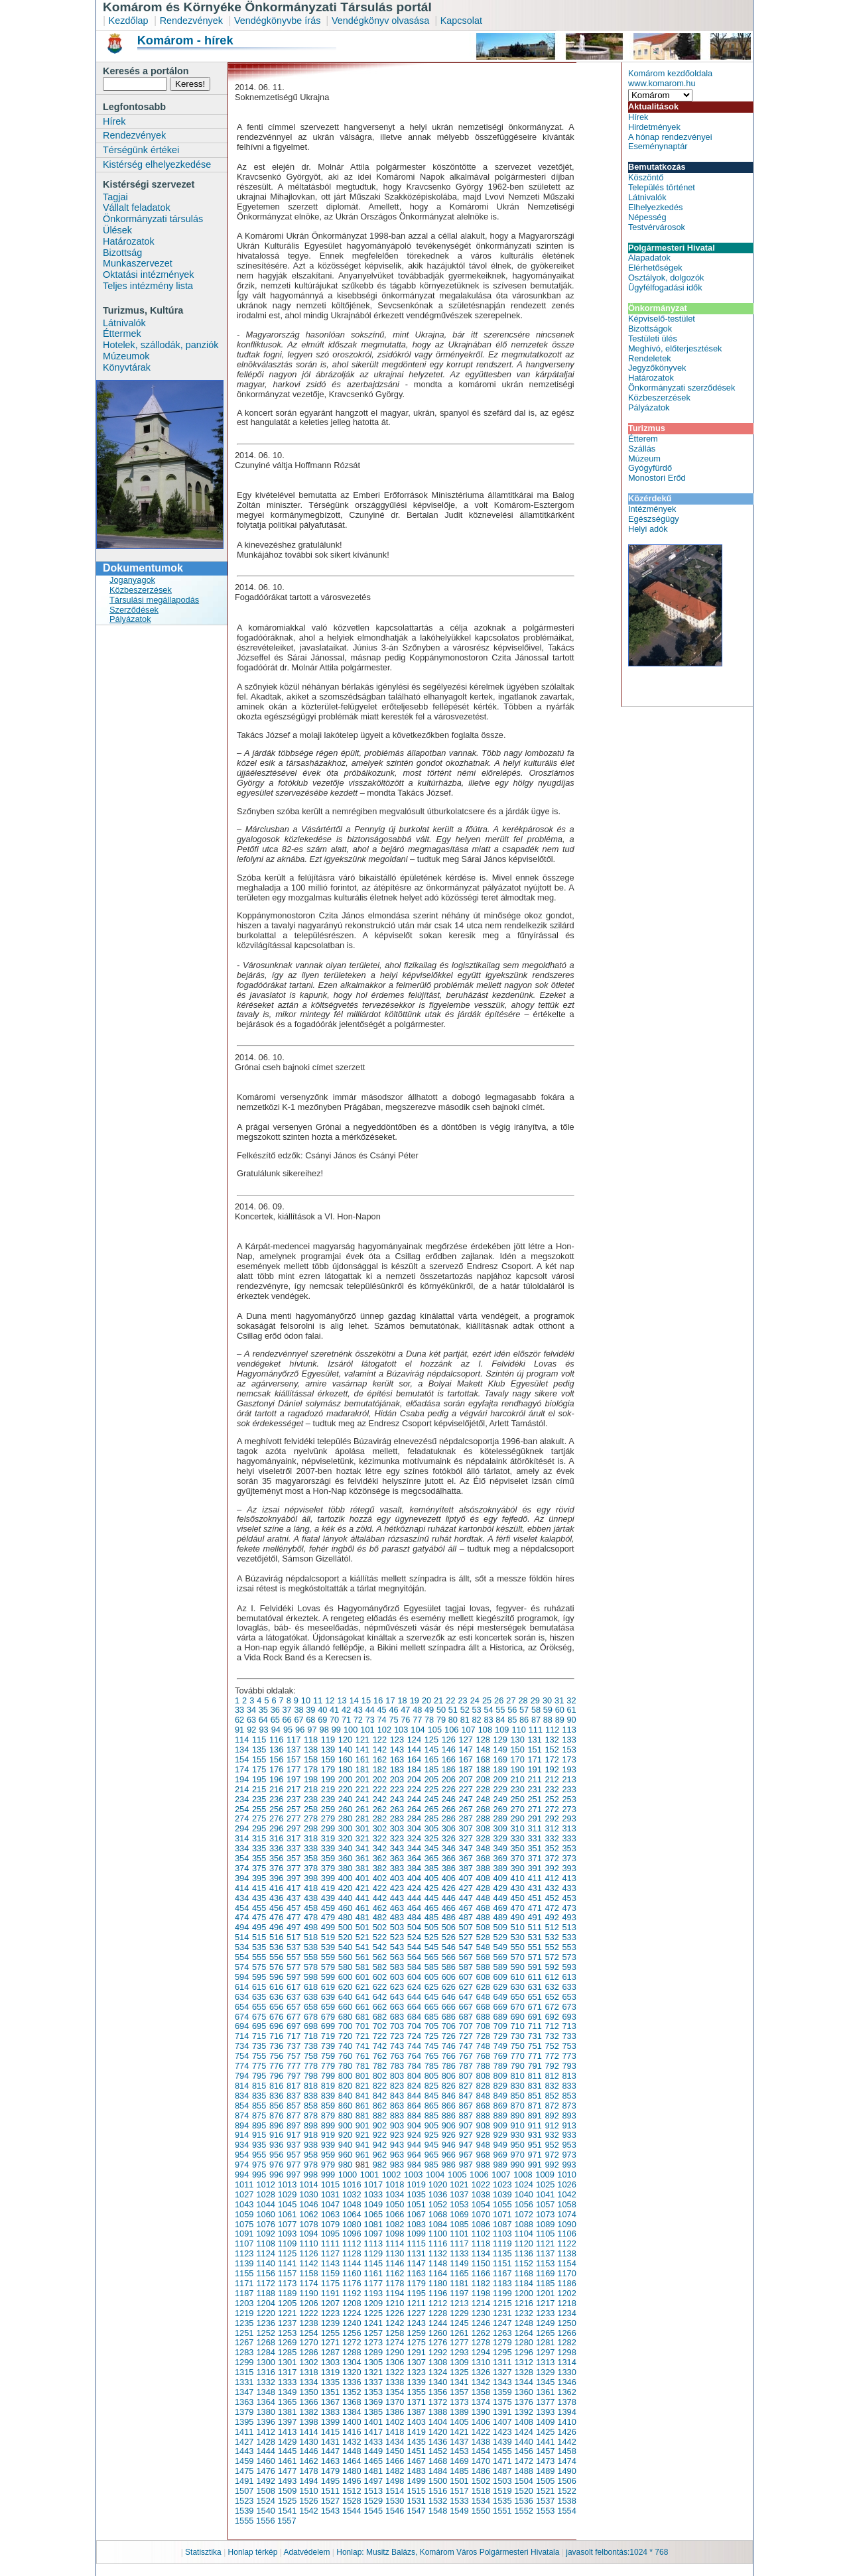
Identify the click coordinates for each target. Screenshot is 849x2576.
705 (431, 2026)
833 (569, 2086)
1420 (437, 2432)
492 (551, 1917)
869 (500, 2106)
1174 (308, 2283)
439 (328, 1898)
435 (259, 1898)
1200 (523, 2293)
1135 (502, 2253)
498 (311, 1927)
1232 (523, 2313)
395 (259, 1878)
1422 (481, 2432)
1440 (523, 2442)
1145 (373, 2263)
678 (311, 2017)
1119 (502, 2243)
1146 (394, 2263)
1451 (416, 2451)
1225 (373, 2313)
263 (397, 1809)
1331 (244, 2382)
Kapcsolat (461, 20)
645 (431, 1997)
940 (345, 2145)
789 (500, 2066)
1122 (566, 2243)
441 (362, 1898)
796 (276, 2076)
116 (276, 1740)
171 (534, 1759)
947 (466, 2145)
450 (518, 1898)
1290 (394, 2352)
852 (551, 2096)
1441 (545, 2442)
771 (534, 2056)
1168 (523, 2273)
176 (276, 1769)
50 (441, 1710)
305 (431, 1828)
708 (483, 2026)
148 (483, 1749)
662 (380, 2007)
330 (518, 1838)
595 (259, 1977)
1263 (502, 2333)
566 (449, 1957)
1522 (566, 2491)
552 (551, 1947)
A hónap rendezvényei (670, 137)
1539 (244, 2511)
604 (414, 1977)
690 (518, 2017)
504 (414, 1927)
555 (259, 1957)
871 (534, 2106)
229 (500, 1789)
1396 (265, 2422)
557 (293, 1957)
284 (414, 1818)
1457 (545, 2451)
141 (362, 1749)
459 (328, 1908)
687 (466, 2017)
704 (414, 2026)
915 (259, 2135)
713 (569, 2026)
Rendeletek (649, 358)
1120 (523, 2243)
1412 (265, 2432)
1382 (308, 2412)
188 (483, 1769)
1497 (373, 2481)
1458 (566, 2451)
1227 (416, 2313)
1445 (287, 2451)
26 (498, 1700)
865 (431, 2106)
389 (500, 1868)
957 (293, 2155)
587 (466, 1967)
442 (380, 1898)
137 (293, 1749)
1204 (265, 2303)
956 (276, 2155)
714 (242, 2036)
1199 (502, 2293)
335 (259, 1848)
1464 (351, 2461)
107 (468, 1730)
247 (466, 1799)
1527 (330, 2501)
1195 (416, 2293)
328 (483, 1838)
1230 (481, 2313)
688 (483, 2017)
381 (362, 1868)
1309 (459, 2362)
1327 (502, 2372)
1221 (287, 2313)
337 (293, 1848)
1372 (437, 2402)
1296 (523, 2352)
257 (293, 1809)
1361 (545, 2392)
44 (370, 1710)
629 (500, 1987)
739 (328, 2046)
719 (328, 2036)
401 (362, 1878)
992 (551, 2165)
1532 (437, 2501)
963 (397, 2155)
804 (414, 2076)
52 (465, 1710)
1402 (394, 2422)
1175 (330, 2283)
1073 (545, 2214)
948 (483, 2145)
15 (366, 1700)
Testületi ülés (652, 338)
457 (293, 1908)
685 (431, 2017)
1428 (265, 2442)
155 (259, 1759)
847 (466, 2096)
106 (451, 1730)
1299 (244, 2362)
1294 (481, 2352)
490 (518, 1917)
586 (449, 1967)
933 (569, 2135)
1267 (244, 2342)
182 (380, 1769)
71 (346, 1720)
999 (328, 2174)
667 (466, 2007)
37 (287, 1710)
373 (569, 1858)
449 (500, 1898)
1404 (437, 2422)
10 (305, 1700)
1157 (287, 2273)
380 (345, 1868)
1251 (244, 2333)
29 (535, 1700)
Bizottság (122, 252)
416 (276, 1888)
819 (328, 2086)
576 (276, 1967)
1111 (330, 2243)
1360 (523, 2392)
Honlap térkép (254, 2552)
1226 (394, 2313)
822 (380, 2086)
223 (397, 1789)
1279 (502, 2342)
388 (483, 1868)
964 (414, 2155)
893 (569, 2115)
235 (259, 1799)
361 (362, 1858)
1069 (459, 2214)
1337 (373, 2382)
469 (500, 1908)
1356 (437, 2392)
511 (534, 1927)
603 (397, 1977)
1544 (351, 2511)
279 (328, 1818)
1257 (373, 2333)
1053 (459, 2204)
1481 (373, 2471)
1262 (481, 2333)
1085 (459, 2224)
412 (551, 1878)
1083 (416, 2224)
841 (362, 2096)
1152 (523, 2263)
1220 (265, 2313)
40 (322, 1710)
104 (417, 1730)
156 (276, 1759)
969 (500, 2155)
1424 (523, 2432)
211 (534, 1779)
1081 (373, 2224)
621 (362, 1987)
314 (242, 1838)
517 (293, 1937)
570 (518, 1957)
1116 (437, 2243)
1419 (416, 2432)
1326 (481, 2372)
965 (431, 2155)
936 (276, 2145)
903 (397, 2125)
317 (293, 1838)
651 (534, 1997)
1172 (265, 2283)
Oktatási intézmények (148, 274)
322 (380, 1838)
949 (500, 2145)
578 (311, 1967)
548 (483, 1947)
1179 (416, 2283)
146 (449, 1749)
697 (293, 2026)
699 (328, 2026)
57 (524, 1710)
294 (242, 1828)
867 (466, 2106)
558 (311, 1957)
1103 (502, 2234)
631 (534, 1987)
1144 (351, 2263)
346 (449, 1848)
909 (500, 2125)
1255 (330, 2333)
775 (259, 2066)
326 (449, 1838)
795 (259, 2076)
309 (500, 1828)
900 (345, 2125)
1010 (566, 2174)
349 (500, 1848)
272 (551, 1809)
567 (466, 1957)
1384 (351, 2412)
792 (551, 2066)
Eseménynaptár (658, 146)
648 (483, 1997)
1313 (545, 2362)
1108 (265, 2243)
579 (328, 1967)
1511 (330, 2491)
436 (276, 1898)
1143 (330, 2263)
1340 (437, 2382)
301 (362, 1828)
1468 (437, 2461)
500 (345, 1927)
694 (242, 2026)
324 (414, 1838)
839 (328, 2096)
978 (311, 2165)
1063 (330, 2214)
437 (293, 1898)
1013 (287, 2184)
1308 (437, 2362)
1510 (308, 2491)
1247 (502, 2323)
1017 (373, 2184)
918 (311, 2135)
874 (242, 2115)
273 (569, 1809)
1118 (481, 2243)
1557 (286, 2521)
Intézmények (652, 509)
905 (431, 2125)
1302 (308, 2362)
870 (518, 2106)
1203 (244, 2303)
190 (518, 1769)
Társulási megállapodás (154, 600)
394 (242, 1878)
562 (380, 1957)
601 (362, 1977)
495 (259, 1927)
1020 (437, 2184)
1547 (416, 2511)
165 (431, 1759)
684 (414, 2017)
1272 (351, 2342)
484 (414, 1917)
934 (242, 2145)
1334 (308, 2382)
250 (518, 1799)
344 (414, 1848)
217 (293, 1789)
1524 (265, 2501)
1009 (544, 2174)
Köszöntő (645, 177)
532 (551, 1937)
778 (311, 2066)
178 (311, 1769)
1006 (479, 2174)
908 (483, 2125)
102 (384, 1730)
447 (466, 1898)
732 (551, 2036)
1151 (502, 2263)
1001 (369, 2174)
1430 (308, 2442)
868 (483, 2106)
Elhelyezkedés (655, 207)
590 (518, 1967)
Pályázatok (130, 619)
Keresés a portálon (146, 71)
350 (518, 1848)
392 (551, 1868)
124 (414, 1740)
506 (449, 1927)
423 (397, 1888)
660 (345, 2007)
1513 (373, 2491)
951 (534, 2145)
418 (311, 1888)
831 (534, 2086)
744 (414, 2046)
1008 (522, 2174)
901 (362, 2125)
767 (466, 2056)
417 (293, 1888)
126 (449, 1740)
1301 (287, 2362)
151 (534, 1749)
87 (536, 1720)
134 (242, 1749)
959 (328, 2155)
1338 (394, 2382)
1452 (437, 2451)
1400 (351, 2422)
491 (534, 1917)
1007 (500, 2174)
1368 (351, 2402)
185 (431, 1769)
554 (242, 1957)
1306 (394, 2362)
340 (345, 1848)
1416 (351, 2432)
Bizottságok (650, 329)
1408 (523, 2422)
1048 (351, 2204)
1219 (244, 2313)
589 (500, 1967)
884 (414, 2115)
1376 (523, 2402)
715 (259, 2036)
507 (466, 1927)
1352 (351, 2392)
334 (242, 1848)
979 (328, 2165)
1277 (459, 2342)
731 (534, 2036)
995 (259, 2174)
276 (276, 1818)
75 (393, 1720)
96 (299, 1730)
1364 (265, 2402)
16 (378, 1700)
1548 (437, 2511)
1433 (373, 2442)
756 (276, 2056)
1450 (394, 2451)
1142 (308, 2263)
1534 (481, 2501)
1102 (481, 2234)
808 (483, 2076)
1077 (287, 2224)
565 (431, 1957)
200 (345, 1779)
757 (293, 2056)
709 (500, 2026)
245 (431, 1799)
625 (431, 1987)
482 (380, 1917)
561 (362, 1957)
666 (449, 2007)
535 (259, 1947)
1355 (416, 2392)
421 (362, 1888)
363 (397, 1858)
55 (500, 1710)
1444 (265, 2451)
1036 (437, 2194)
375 (259, 1868)
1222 (308, 2313)
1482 (394, 2471)
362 (380, 1858)
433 (569, 1888)
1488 (523, 2471)
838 (311, 2096)
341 (362, 1848)
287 (466, 1818)
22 (450, 1700)
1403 (416, 2422)
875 (259, 2115)
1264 (523, 2333)
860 (345, 2106)
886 (449, 2115)
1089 (545, 2224)
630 (518, 1987)
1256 (351, 2333)
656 (276, 2007)
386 (449, 1868)
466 (449, 1908)
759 (328, 2056)
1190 (308, 2293)
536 (276, 1947)
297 (293, 1828)
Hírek (114, 121)
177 (293, 1769)
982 (380, 2165)
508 (483, 1927)
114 (242, 1740)
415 (259, 1888)
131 (534, 1740)
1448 (351, 2451)
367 (466, 1858)
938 (311, 2145)
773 (569, 2056)
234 (242, 1799)
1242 (394, 2323)
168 (483, 1759)
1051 (416, 2204)
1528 (351, 2501)
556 (276, 1957)
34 (251, 1710)
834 (242, 2096)
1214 (481, 2303)
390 (518, 1868)
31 (559, 1700)
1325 (459, 2372)
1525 (287, 2501)
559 (328, 1957)
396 (276, 1878)
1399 (330, 2422)
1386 (394, 2412)
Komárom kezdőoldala (670, 73)
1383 (330, 2412)
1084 (437, 2224)
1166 (481, 2273)
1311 (502, 2362)
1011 (244, 2184)
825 (431, 2086)
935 (259, 2145)
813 (569, 2076)
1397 (287, 2422)
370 (518, 1858)
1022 (481, 2184)
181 (362, 1769)
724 (414, 2036)
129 (500, 1740)
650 (518, 1997)
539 (328, 1947)
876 (276, 2115)
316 (276, 1838)
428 (483, 1888)
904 (414, 2125)
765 (431, 2056)
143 (397, 1749)
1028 (265, 2194)
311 (534, 1828)
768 (483, 2056)
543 (397, 1947)
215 (259, 1789)
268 (483, 1809)
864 (414, 2106)
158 (311, 1759)
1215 (502, 2303)
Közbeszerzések (140, 590)
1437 (459, 2442)
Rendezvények (191, 20)
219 (328, 1789)
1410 (566, 2422)
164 (414, 1759)
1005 (457, 2174)
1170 (566, 2273)
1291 (416, 2352)
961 (362, 2155)
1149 (459, 2263)
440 (345, 1898)
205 (431, 1779)
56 (512, 1710)
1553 (545, 2511)
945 (431, 2145)
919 (328, 2135)
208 (483, 1779)
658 (311, 2007)
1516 (437, 2491)
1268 (265, 2342)
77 (417, 1720)
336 (276, 1848)
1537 (545, 2501)
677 (293, 2017)
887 (466, 2115)
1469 (459, 2461)
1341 (459, 2382)
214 (242, 1789)
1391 (502, 2412)
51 (453, 1710)
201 (362, 1779)
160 (345, 1759)
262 (380, 1809)
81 (465, 1720)
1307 (416, 2362)
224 (414, 1789)
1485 (459, 2471)
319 (328, 1838)
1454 (481, 2451)
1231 (502, 2313)
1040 (523, 2194)
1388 (437, 2412)
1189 (287, 2293)
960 (345, 2155)
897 (293, 2125)
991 (534, 2165)
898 (311, 2125)
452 (551, 1898)
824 (414, 2086)
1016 (351, 2184)
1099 (416, 2234)
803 (397, 2076)
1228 (437, 2313)
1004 (435, 2174)
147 (466, 1749)
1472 (523, 2461)
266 (449, 1809)
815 (259, 2086)
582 (380, 1967)
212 (551, 1779)
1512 (351, 2491)
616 (276, 1987)
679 (328, 2017)
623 (397, 1987)
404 (414, 1878)
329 (500, 1838)
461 (362, 1908)
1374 (481, 2402)
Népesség (647, 217)
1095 (330, 2234)
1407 (502, 2422)
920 (345, 2135)
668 (483, 2007)
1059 (244, 2214)
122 (380, 1740)
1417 (373, 2432)
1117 (459, 2243)
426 (449, 1888)
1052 (437, 2204)
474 (242, 1917)
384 (414, 1868)
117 (293, 1740)
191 (534, 1769)
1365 (287, 2402)
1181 (459, 2283)
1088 (523, 2224)
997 (293, 2174)
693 (569, 2017)
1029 (287, 2194)
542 (380, 1947)
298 (311, 1828)
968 (483, 2155)
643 (397, 1997)
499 (328, 1927)
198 (311, 1779)
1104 (523, 2234)
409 (500, 1878)
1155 (244, 2273)
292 (551, 1818)
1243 (416, 2323)
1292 (437, 2352)
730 (518, 2036)
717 (293, 2036)
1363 (244, 2402)
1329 (545, 2372)
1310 (481, 2362)
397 (293, 1878)
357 (293, 1858)
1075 (244, 2224)
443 (397, 1898)
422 (380, 1888)
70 (334, 1720)
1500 (437, 2481)
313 (569, 1828)
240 (345, 1799)
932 (551, 2135)
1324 (437, 2372)
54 (488, 1710)
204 (414, 1779)
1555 (244, 2521)
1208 (351, 2303)
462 (380, 1908)
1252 (265, 2333)
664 (414, 2007)
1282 (566, 2342)
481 (362, 1917)
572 (551, 1957)
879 (328, 2115)
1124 (265, 2253)
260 (345, 1809)
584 (414, 1967)
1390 (481, 2412)
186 (449, 1769)
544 (414, 1947)
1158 (308, 2273)
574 (242, 1967)
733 (569, 2036)
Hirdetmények (654, 127)
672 (551, 2007)
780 (345, 2066)
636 (276, 1997)
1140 (265, 2263)
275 (259, 1818)
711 (534, 2026)
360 (345, 1858)
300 (345, 1828)
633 (569, 1987)
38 (298, 1710)
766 (449, 2056)
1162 (394, 2273)
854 (242, 2106)
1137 (545, 2253)
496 (276, 1927)
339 (328, 1848)
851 (534, 2096)
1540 (265, 2511)
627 (466, 1987)
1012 (265, 2184)
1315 (244, 2372)
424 (414, 1888)
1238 (308, 2323)
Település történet (661, 187)
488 (483, 1917)
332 (551, 1838)
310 (518, 1828)
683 (397, 2017)
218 (311, 1789)
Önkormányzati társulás (153, 219)
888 (483, 2115)
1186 (566, 2283)
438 (311, 1898)
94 (276, 1730)
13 (341, 1700)
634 (242, 1997)
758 (311, 2056)
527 (466, 1937)
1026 (566, 2184)
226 (449, 1789)
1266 (566, 2333)
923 (397, 2135)
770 (518, 2056)
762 (380, 2056)
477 (293, 1917)
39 (310, 1710)
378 (311, 1868)
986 (449, 2165)
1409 (545, 2422)
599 (328, 1977)
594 (242, 1977)
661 (362, 2007)
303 (397, 1828)
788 (483, 2066)
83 (488, 1720)
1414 (308, 2432)
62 (239, 1720)
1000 (347, 2174)
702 (380, 2026)
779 (328, 2066)
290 (518, 1818)
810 (518, 2076)
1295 (502, 2352)
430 (518, 1888)
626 (449, 1987)
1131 (416, 2253)
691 (534, 2017)
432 (551, 1888)
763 (397, 2056)
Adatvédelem (306, 2552)
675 (259, 2017)
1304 (351, 2362)
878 (311, 2115)
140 (345, 1749)
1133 (459, 2253)
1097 (373, 2234)
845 (431, 2096)
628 (483, 1987)
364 (414, 1858)
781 (362, 2066)
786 (449, 2066)
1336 (351, 2382)
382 (380, 1868)
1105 (545, 2234)
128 (483, 1740)
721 (362, 2036)
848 (483, 2096)
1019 (416, 2184)
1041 (545, 2194)
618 (311, 1987)
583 (397, 1967)
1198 (481, 2293)
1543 (330, 2511)
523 (397, 1937)
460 (345, 1908)
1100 (437, 2234)
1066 (394, 2214)
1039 (502, 2194)
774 (242, 2066)
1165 (459, 2273)
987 (466, 2165)
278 (311, 1818)
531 (534, 1937)
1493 (287, 2481)
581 (362, 1967)
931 (534, 2135)
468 (483, 1908)
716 (276, 2036)
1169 (545, 2273)
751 (534, 2046)
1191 (330, 2293)
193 (569, 1769)
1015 (330, 2184)
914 (242, 2135)
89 (559, 1720)
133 (569, 1740)
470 (518, 1908)
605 (431, 1977)
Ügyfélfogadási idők (665, 287)
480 (345, 1917)
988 (483, 2165)
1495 (330, 2481)
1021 (459, 2184)
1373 (459, 2402)
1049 (373, 2204)
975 (259, 2165)
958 (311, 2155)
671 (534, 2007)
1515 (416, 2491)
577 (293, 1967)
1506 (566, 2481)
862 (380, 2106)
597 (293, 1977)
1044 (265, 2204)
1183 (502, 2283)
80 (453, 1720)
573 (569, 1957)
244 (414, 1799)
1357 (459, 2392)
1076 (265, 2224)
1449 (373, 2451)
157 (293, 1759)
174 (242, 1769)
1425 (545, 2432)
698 (311, 2026)
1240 (351, 2323)
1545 (373, 2511)
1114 (394, 2243)
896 (276, 2125)
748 (483, 2046)
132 (551, 1740)
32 (571, 1700)
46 (393, 1710)
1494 (308, 2481)
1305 (373, 2362)
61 (571, 1710)
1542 (308, 2511)
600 (345, 1977)
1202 (566, 2293)
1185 (545, 2283)
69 (322, 1720)
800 (345, 2076)
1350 (308, 2392)
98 (324, 1730)
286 (449, 1818)
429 (500, 1888)
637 (293, 1997)
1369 (373, 2402)
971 (534, 2155)
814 (242, 2086)
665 (431, 2007)
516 (276, 1937)
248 (483, 1799)
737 (293, 2046)
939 (328, 2145)
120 (345, 1740)
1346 (566, 2382)
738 (311, 2046)
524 (414, 1937)
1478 (308, 2471)
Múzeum (644, 458)
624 (414, 1987)
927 (466, 2135)
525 (431, 1937)
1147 (416, 2263)
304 (414, 1828)
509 (500, 1927)
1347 (244, 2392)
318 (311, 1838)
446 (449, 1898)
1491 (244, 2481)
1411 (244, 2432)
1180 (437, 2283)
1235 (244, 2323)
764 (414, 2056)
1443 (244, 2451)
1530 (394, 2501)
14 (354, 1700)
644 (414, 1997)
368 (483, 1858)
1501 (459, 2481)
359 (328, 1858)
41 (334, 1710)
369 (500, 1858)
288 (483, 1818)
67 (298, 1720)
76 (405, 1720)
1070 (481, 2214)
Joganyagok (132, 580)
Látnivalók (124, 323)
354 (242, 1858)
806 (449, 2076)
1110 (308, 2243)
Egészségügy (653, 519)
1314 (566, 2362)
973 (569, 2155)
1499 (416, 2481)
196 (276, 1779)
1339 (416, 2382)
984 (414, 2165)
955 (259, 2155)
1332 (265, 2382)
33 (239, 1710)
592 (551, 1967)
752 (551, 2046)
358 (311, 1858)
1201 (545, 2293)
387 (466, 1868)
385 (431, 1868)
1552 (523, 2511)
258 (311, 1809)
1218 (566, 2303)
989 (500, 2165)
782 (380, 2066)
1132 (437, 2253)
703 (397, 2026)
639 (328, 1997)
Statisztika (204, 2552)
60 (559, 1710)
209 (500, 1779)
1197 (459, 2293)
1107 (244, 2243)
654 (242, 2007)
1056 (523, 2204)
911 (534, 2125)
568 (483, 1957)
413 (569, 1878)
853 (569, 2096)
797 (293, 2076)
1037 (459, 2194)
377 (293, 1868)
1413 (287, 2432)
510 (518, 1927)
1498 (394, 2481)
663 (397, 2007)
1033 (373, 2194)
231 (534, 1789)
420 (345, 1888)
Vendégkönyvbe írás (278, 20)
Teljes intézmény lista (148, 285)
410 (518, 1878)
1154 (566, 2263)
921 (362, 2135)
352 (551, 1848)
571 (534, 1957)
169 (500, 1759)
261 (362, 1809)
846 (449, 2096)
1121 (545, 2243)
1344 (523, 2382)
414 (242, 1888)
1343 (502, 2382)
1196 (437, 2293)
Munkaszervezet (137, 263)
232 (551, 1789)
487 (466, 1917)
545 (431, 1947)
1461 (287, 2461)
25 (486, 1700)
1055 (502, 2204)
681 (362, 2017)
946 (449, 2145)
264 (414, 1809)
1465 (373, 2461)
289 (500, 1818)
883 (397, 2115)
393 (569, 1868)
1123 (244, 2253)
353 (569, 1848)
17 (390, 1700)
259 (328, 1809)
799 (328, 2076)
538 (311, 1947)
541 (362, 1947)
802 (380, 2076)
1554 (566, 2511)
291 (534, 1818)
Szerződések (134, 610)
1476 (265, 2471)
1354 (394, 2392)
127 (466, 1740)
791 (534, 2066)
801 (362, 2076)
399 (328, 1878)
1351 (330, 2392)
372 (551, 1858)
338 (311, 1848)
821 (362, 2086)
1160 (351, 2273)
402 (380, 1878)
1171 (244, 2283)
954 (242, 2155)
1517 (459, 2491)
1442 (566, 2442)
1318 (308, 2372)
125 (431, 1740)
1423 (502, 2432)
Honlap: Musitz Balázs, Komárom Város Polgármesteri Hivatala (447, 2552)
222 (380, 1789)
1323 (416, 2372)
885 (431, 2115)
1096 (351, 2234)
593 (569, 1967)
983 (397, 2165)
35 (263, 1710)
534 (242, 1947)
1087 (502, 2224)
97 (311, 1730)
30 (547, 1700)
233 (569, 1789)
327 (466, 1838)
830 (518, 2086)
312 (551, 1828)
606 (449, 1977)
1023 (502, 2184)
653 (569, 1997)
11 (317, 1700)
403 (397, 1878)
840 (345, 2096)
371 (534, 1858)
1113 (373, 2243)
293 (569, 1818)
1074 (566, 2214)
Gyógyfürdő (650, 468)
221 (362, 1789)
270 (518, 1809)
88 (548, 1720)
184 (414, 1769)
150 (518, 1749)
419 (328, 1888)
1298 (566, 2352)
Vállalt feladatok (136, 207)
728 (483, 2036)
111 (536, 1730)
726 (449, 2036)
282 (380, 1818)
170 (518, 1759)
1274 (394, 2342)
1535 (502, 2501)
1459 (244, 2461)
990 (517, 2165)
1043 (244, 2204)
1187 (244, 2293)
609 (500, 1977)
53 (477, 1710)
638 (311, 1997)
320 (345, 1838)
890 (518, 2115)
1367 (330, 2402)
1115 (416, 2243)
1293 (459, 2352)
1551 (502, 2511)
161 (362, 1759)
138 (311, 1749)
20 (426, 1700)
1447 (330, 2451)
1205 (287, 2303)
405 (431, 1878)
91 (239, 1730)
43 (358, 1710)
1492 (265, 2481)
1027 (244, 2194)
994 (242, 2174)
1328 (523, 2372)
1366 (308, 2402)
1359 (502, 2392)
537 (293, 1947)
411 (534, 1878)
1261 (459, 2333)
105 (435, 1730)
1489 (545, 2471)
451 (534, 1898)
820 (345, 2086)
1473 (545, 2461)
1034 (394, 2194)
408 (483, 1878)
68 (310, 1720)
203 (397, 1779)
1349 (287, 2392)
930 (518, 2135)
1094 (308, 2234)
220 (345, 1789)
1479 (330, 2471)
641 (362, 1997)
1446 (308, 2451)
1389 (459, 2412)
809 (500, 2076)
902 (380, 2125)
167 (466, 1759)
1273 (373, 2342)
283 (397, 1818)
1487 (502, 2471)
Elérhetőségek (655, 268)
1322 (394, 2372)
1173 (287, 2283)
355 (259, 1858)
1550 (481, 2511)
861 (362, 2106)
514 (242, 1937)
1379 (244, 2412)
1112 (351, 2243)
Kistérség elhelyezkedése (157, 164)
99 (336, 1730)
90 (571, 1720)
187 (466, 1769)
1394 (566, 2412)
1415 (330, 2432)
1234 (566, 2313)
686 (449, 2017)
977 (293, 2165)
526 (449, 1937)
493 (569, 1917)
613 (569, 1977)
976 (276, 2165)
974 (242, 2165)
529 (500, 1937)
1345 (545, 2382)
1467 (416, 2461)
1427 (244, 2442)
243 (397, 1799)
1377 (545, 2402)
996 (276, 2174)
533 (569, 1937)
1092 (265, 2234)
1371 (416, 2402)
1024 (523, 2184)
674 (242, 2017)
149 (500, 1749)
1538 (566, 2501)
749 (500, 2046)
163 (397, 1759)
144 (414, 1749)
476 (276, 1917)
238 (311, 1799)
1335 (330, 2382)
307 (466, 1828)
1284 (265, 2352)
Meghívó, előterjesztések (675, 348)
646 (449, 1997)
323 (397, 1838)
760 (345, 2056)
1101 (459, 2234)
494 (242, 1927)
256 (276, 1809)
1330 (566, 2372)
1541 (287, 2511)
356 (276, 1858)
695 (259, 2026)
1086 (481, 2224)
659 (328, 2007)
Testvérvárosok (656, 227)
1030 (308, 2194)
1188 (265, 2293)
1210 (394, 2303)
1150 (481, 2263)
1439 (502, 2442)
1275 (416, 2342)
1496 (351, 2481)
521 (362, 1937)
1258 (394, 2333)
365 (431, 1858)
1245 (459, 2323)
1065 (373, 2214)
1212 (437, 2303)
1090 (566, 2224)
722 (380, 2036)
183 (397, 1769)
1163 (416, 2273)
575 (259, 1967)
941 (362, 2145)
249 (500, 1799)
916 (276, 2135)
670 (518, 2007)
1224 (351, 2313)
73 (370, 1720)
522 (380, 1937)
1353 (373, 2392)
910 (518, 2125)
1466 (394, 2461)
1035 (416, 2194)
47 (405, 1710)
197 (293, 1779)
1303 (330, 2362)
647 (466, 1997)
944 (414, 2145)
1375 (502, 2402)
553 (569, 1947)
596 (276, 1977)
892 (551, 2115)
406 (449, 1878)
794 (242, 2076)
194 (242, 1779)
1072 (523, 2214)
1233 (545, 2313)
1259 (416, 2333)
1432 (351, 2442)
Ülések (117, 230)
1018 (394, 2184)
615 (259, 1987)
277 (293, 1818)
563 (397, 1957)
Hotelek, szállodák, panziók (160, 344)
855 (259, 2106)
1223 (330, 2313)
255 (259, 1809)
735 (259, 2046)
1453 (459, 2451)
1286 (308, 2352)
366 (449, 1858)
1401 (373, 2422)
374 (242, 1868)
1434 (394, 2442)
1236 (265, 2323)
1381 (287, 2412)
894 (242, 2125)
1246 (481, 2323)
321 (362, 1838)
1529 (373, 2501)
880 (345, 2115)
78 (429, 1720)
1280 (523, 2342)
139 (328, 1749)
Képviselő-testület (661, 319)
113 (569, 1730)
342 (380, 1848)
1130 (394, 2253)
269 (500, 1809)
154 (242, 1759)
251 (534, 1799)
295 (259, 1828)
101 (367, 1730)
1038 (481, 2194)
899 (328, 2125)
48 (417, 1710)
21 (438, 1700)
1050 (394, 2204)
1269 (287, 2342)
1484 (437, 2471)
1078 (308, 2224)
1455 (502, 2451)
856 (276, 2106)
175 (259, 1769)
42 (346, 1710)
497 (293, 1927)
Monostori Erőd (657, 478)
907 (466, 2125)
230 (518, 1789)
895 (259, 2125)
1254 (308, 2333)
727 (466, 2036)
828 (483, 2086)
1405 (459, 2422)
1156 (265, 2273)
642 (380, 1997)
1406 (481, 2422)
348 (483, 1848)
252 (551, 1799)
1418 (394, 2432)
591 (534, 1967)
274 (242, 1818)
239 (328, 1799)
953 (569, 2145)
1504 (523, 2481)
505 (431, 1927)
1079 (330, 2224)
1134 (481, 2253)
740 (345, 2046)
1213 (459, 2303)
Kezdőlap (129, 20)
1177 (373, 2283)
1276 (437, 2342)
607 (466, 1977)
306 (449, 1828)
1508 (265, 2491)
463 (397, 1908)
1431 (330, 2442)
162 (380, 1759)
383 (397, 1868)
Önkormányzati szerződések (681, 388)
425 (431, 1888)
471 (534, 1908)
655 (259, 2007)
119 (328, 1740)
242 (380, 1799)
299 (328, 1828)
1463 (330, 2461)
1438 (481, 2442)
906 (449, 2125)
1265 (545, 2333)
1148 (437, 2263)
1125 (287, 2253)
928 (483, 2135)
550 (518, 1947)
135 (259, 1749)
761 (362, 2056)
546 (449, 1947)
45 (382, 1710)
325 (431, 1838)
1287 (330, 2352)
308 (483, 1828)
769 (500, 2056)
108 (485, 1730)
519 (328, 1937)
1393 (545, 2412)
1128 (351, 2253)
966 (449, 2155)
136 (276, 1749)
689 (500, 2017)
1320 (351, 2372)
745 (431, 2046)
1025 (545, 2184)
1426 (566, 2432)
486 (449, 1917)
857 (293, 2106)
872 (551, 2106)
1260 (437, 2333)
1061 (287, 2214)
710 (518, 2026)
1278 (481, 2342)
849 (500, 2096)
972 (551, 2155)
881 (362, 2115)
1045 (287, 2204)
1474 (566, 2461)
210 (518, 1779)
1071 (502, 2214)
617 (293, 1987)
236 (276, 1799)
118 (311, 1740)
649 (500, 1997)
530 (518, 1937)
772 (551, 2056)
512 (551, 1927)
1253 (287, 2333)
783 (397, 2066)
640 (345, 1997)
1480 (351, 2471)
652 (551, 1997)
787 (466, 2066)
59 (548, 1710)
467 (466, 1908)
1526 (308, 2501)
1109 (287, 2243)
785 (431, 2066)
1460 (265, 2461)
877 (293, 2115)
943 (397, 2145)
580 (345, 1967)
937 (293, 2145)
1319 (330, 2372)
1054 (481, 2204)
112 (552, 1730)
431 (534, 1888)
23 (462, 1700)
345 (431, 1848)
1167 (502, 2273)
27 (510, 1700)
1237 (287, 2323)
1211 (416, 2303)
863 (397, 2106)
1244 (437, 2323)
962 (380, 2155)
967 (466, 2155)
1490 (566, 2471)
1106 (566, 2234)
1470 (481, 2461)
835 (259, 2096)
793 (569, 2066)
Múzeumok (126, 356)
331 (534, 1838)
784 (414, 2066)
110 (518, 1730)
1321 (373, 2372)
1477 (287, 2471)
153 (569, 1749)
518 (311, 1937)
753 (569, 2046)
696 (276, 2026)
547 (466, 1947)
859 (328, 2106)
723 (397, 2036)
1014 (308, 2184)
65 (275, 1720)
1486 (481, 2471)
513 (569, 1927)
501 (362, 1927)
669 (500, 2007)
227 (466, 1789)
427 (466, 1888)
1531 (416, 2501)
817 (293, 2086)
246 (449, 1799)
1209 (373, 2303)
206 (449, 1779)
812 (551, 2076)
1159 (330, 2273)
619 (328, 1987)
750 (518, 2046)
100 (351, 1730)
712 (551, 2026)
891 (534, 2115)
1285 (287, 2352)
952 (551, 2145)
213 (569, 1779)
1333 (287, 2382)
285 (431, 1818)
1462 (308, 2461)
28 (523, 1700)
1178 (394, 2283)
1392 (523, 2412)
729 (500, 2036)
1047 (330, 2204)
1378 (566, 2402)
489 (500, 1917)
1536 (523, 2501)
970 (518, 2155)
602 (380, 1977)
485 (431, 1917)
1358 (481, 2392)
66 (287, 1720)
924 (414, 2135)
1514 (394, 2491)
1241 (373, 2323)
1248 (523, 2323)
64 (263, 1720)
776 (276, 2066)
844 (414, 2096)
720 (345, 2036)
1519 (502, 2491)
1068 (437, 2214)
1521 (545, 2491)
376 (276, 1868)
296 (276, 1828)
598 (311, 1977)
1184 (523, 2283)
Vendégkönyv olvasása (382, 20)
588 (483, 1967)
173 (569, 1759)
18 (402, 1700)
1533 (459, 2501)
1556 (265, 2521)
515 (259, 1937)
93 (263, 1730)
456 (276, 1908)
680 (345, 2017)
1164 (437, 2273)
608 (483, 1977)
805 (431, 2076)
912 (551, 2125)
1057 (545, 2204)
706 (449, 2026)
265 (431, 1809)
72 (358, 1720)
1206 (308, 2303)
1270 (308, 2342)
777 (293, 2066)
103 (401, 1730)
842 (380, 2096)
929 (500, 2135)
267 (466, 1809)
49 (429, 1710)
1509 (287, 2491)
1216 (523, 2303)
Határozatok (129, 241)
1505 (545, 2481)
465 (431, 1908)
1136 (523, 2253)
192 (551, 1769)
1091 (244, 2234)
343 (397, 1848)
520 (345, 1937)
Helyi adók (648, 529)
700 (345, 2026)
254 (242, 1809)
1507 (244, 2491)
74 (382, 1720)
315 (259, 1838)
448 (483, 1898)
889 (500, 2115)
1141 (287, 2263)
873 (569, 2106)
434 (242, 1898)
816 (276, 2086)
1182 (481, 2283)
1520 (523, 2491)
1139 (244, 2263)
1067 (416, 2214)
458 (311, 1908)
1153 (545, 2263)
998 (311, 2174)
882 (380, 2115)
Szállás (641, 449)
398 (311, 1878)
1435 (416, 2442)
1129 (373, 2253)
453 (569, 1898)
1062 (308, 2214)
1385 (373, 2412)
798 (311, 2076)
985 (431, 2165)
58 (536, 1710)
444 (414, 1898)
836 (276, 2096)
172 (551, 1759)
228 (483, 1789)
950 (518, 2145)
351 (534, 1848)
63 (251, 1720)
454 (242, 1908)
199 (328, 1779)
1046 (308, 2204)
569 (500, 1957)
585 (431, 1967)
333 (569, 1838)
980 (345, 2165)
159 (328, 1759)
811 (534, 2076)
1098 (394, 2234)
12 (329, 1700)
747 (466, 2046)
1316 (265, 2372)
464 (414, 1908)
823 (397, 2086)
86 (524, 1720)
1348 (265, 2392)
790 (518, 2066)
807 (466, 2076)
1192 (351, 2293)
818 (311, 2086)
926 (449, 2135)
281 (362, 1818)
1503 (502, 2481)
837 (293, 2096)
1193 (373, 2293)
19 (414, 1700)
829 (500, 2086)
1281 (545, 2342)
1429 (287, 2442)
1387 (416, 2412)
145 (431, 1749)
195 (259, 1779)
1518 (481, 2491)
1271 (330, 2342)
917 (293, 2135)
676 (276, 2017)
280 (345, 1818)
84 (500, 1720)
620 (345, 1987)
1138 (566, 2253)
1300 (265, 2362)
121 (362, 1740)
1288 (351, 2352)
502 (380, 1927)
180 (345, 1769)
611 (534, 1977)
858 (311, 2106)
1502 (481, 2481)
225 (431, 1789)
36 (275, 1710)
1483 (416, 2471)
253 (569, 1799)
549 (500, 1947)
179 (328, 1769)
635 (259, 1997)
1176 (351, 2283)
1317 (287, 2372)
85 (512, 1720)
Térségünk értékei (141, 150)
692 (551, 2017)
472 (551, 1908)
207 (466, 1779)
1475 (244, 2471)
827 (466, 2086)
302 (380, 1828)
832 (551, 2086)
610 (518, 1977)
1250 (566, 2323)
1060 (265, 2214)
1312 (523, 2362)
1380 (265, 2412)
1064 (351, 2214)
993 (569, 2165)
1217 (545, 2303)
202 (380, 1779)
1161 (373, 2273)
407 (466, 1878)
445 (431, 1898)
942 (380, 2145)
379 (328, 1868)
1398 (308, 2422)
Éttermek (122, 333)
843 (397, 2096)
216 (276, 1789)
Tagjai (115, 197)
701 (362, 2026)
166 (449, 1759)
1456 (523, 2451)
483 (397, 1917)
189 (500, 1769)
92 (251, 1730)
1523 (244, 2501)
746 (449, 2046)
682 (380, 2017)
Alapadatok (649, 258)
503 (397, 1927)
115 (259, 1740)
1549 (459, 2511)
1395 (244, 2422)
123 (397, 1740)
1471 (502, 2461)
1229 (459, 2313)
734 (242, 2046)
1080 (351, 2224)
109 (502, 1730)
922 (380, 2135)
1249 (545, 2323)
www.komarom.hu (662, 83)
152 (551, 1749)
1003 (413, 2174)
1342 (481, 2382)
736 (276, 2046)
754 (242, 2056)
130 (518, 1740)
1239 (330, 2323)
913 (569, 2125)
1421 (459, 2432)
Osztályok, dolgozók (666, 277)
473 (569, 1908)
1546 (394, 2511)
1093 (287, 2234)
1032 (351, 2194)
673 (569, 2007)
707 (466, 2026)
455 (259, 1908)
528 (483, 1937)
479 (328, 1917)
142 (380, 1749)
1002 (391, 2174)
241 (362, 1799)
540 (345, 1947)
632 (551, 1987)
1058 (566, 2204)
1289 (373, 2352)
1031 (330, 2194)
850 (518, 2096)
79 (441, 1720)
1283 (244, 2352)
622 (380, 1987)
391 (534, 1868)
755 (259, 2056)
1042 (566, 2194)
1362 (566, 2392)
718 (311, 2036)
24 (475, 1700)
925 (431, 2135)
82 (477, 1720)
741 (362, 2046)
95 (288, 1730)
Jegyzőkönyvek (657, 368)
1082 (394, 2224)
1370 (394, 2402)
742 (380, 2046)
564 (414, 1957)
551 (534, 1947)
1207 (330, 2303)
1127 (330, 2253)
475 (259, 1917)
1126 (308, 2253)
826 (449, 2086)
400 (345, 1878)
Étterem (643, 439)
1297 (545, 2352)
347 (466, 1848)
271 (534, 1809)
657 (293, 2007)
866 (449, 2106)
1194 (394, 2293)
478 (311, 1917)
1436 (437, 2442)
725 (431, 2036)
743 (397, 2046)
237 (293, 1799)
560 (345, 1957)
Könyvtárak (127, 367)
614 (242, 1987)
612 (551, 1977)
